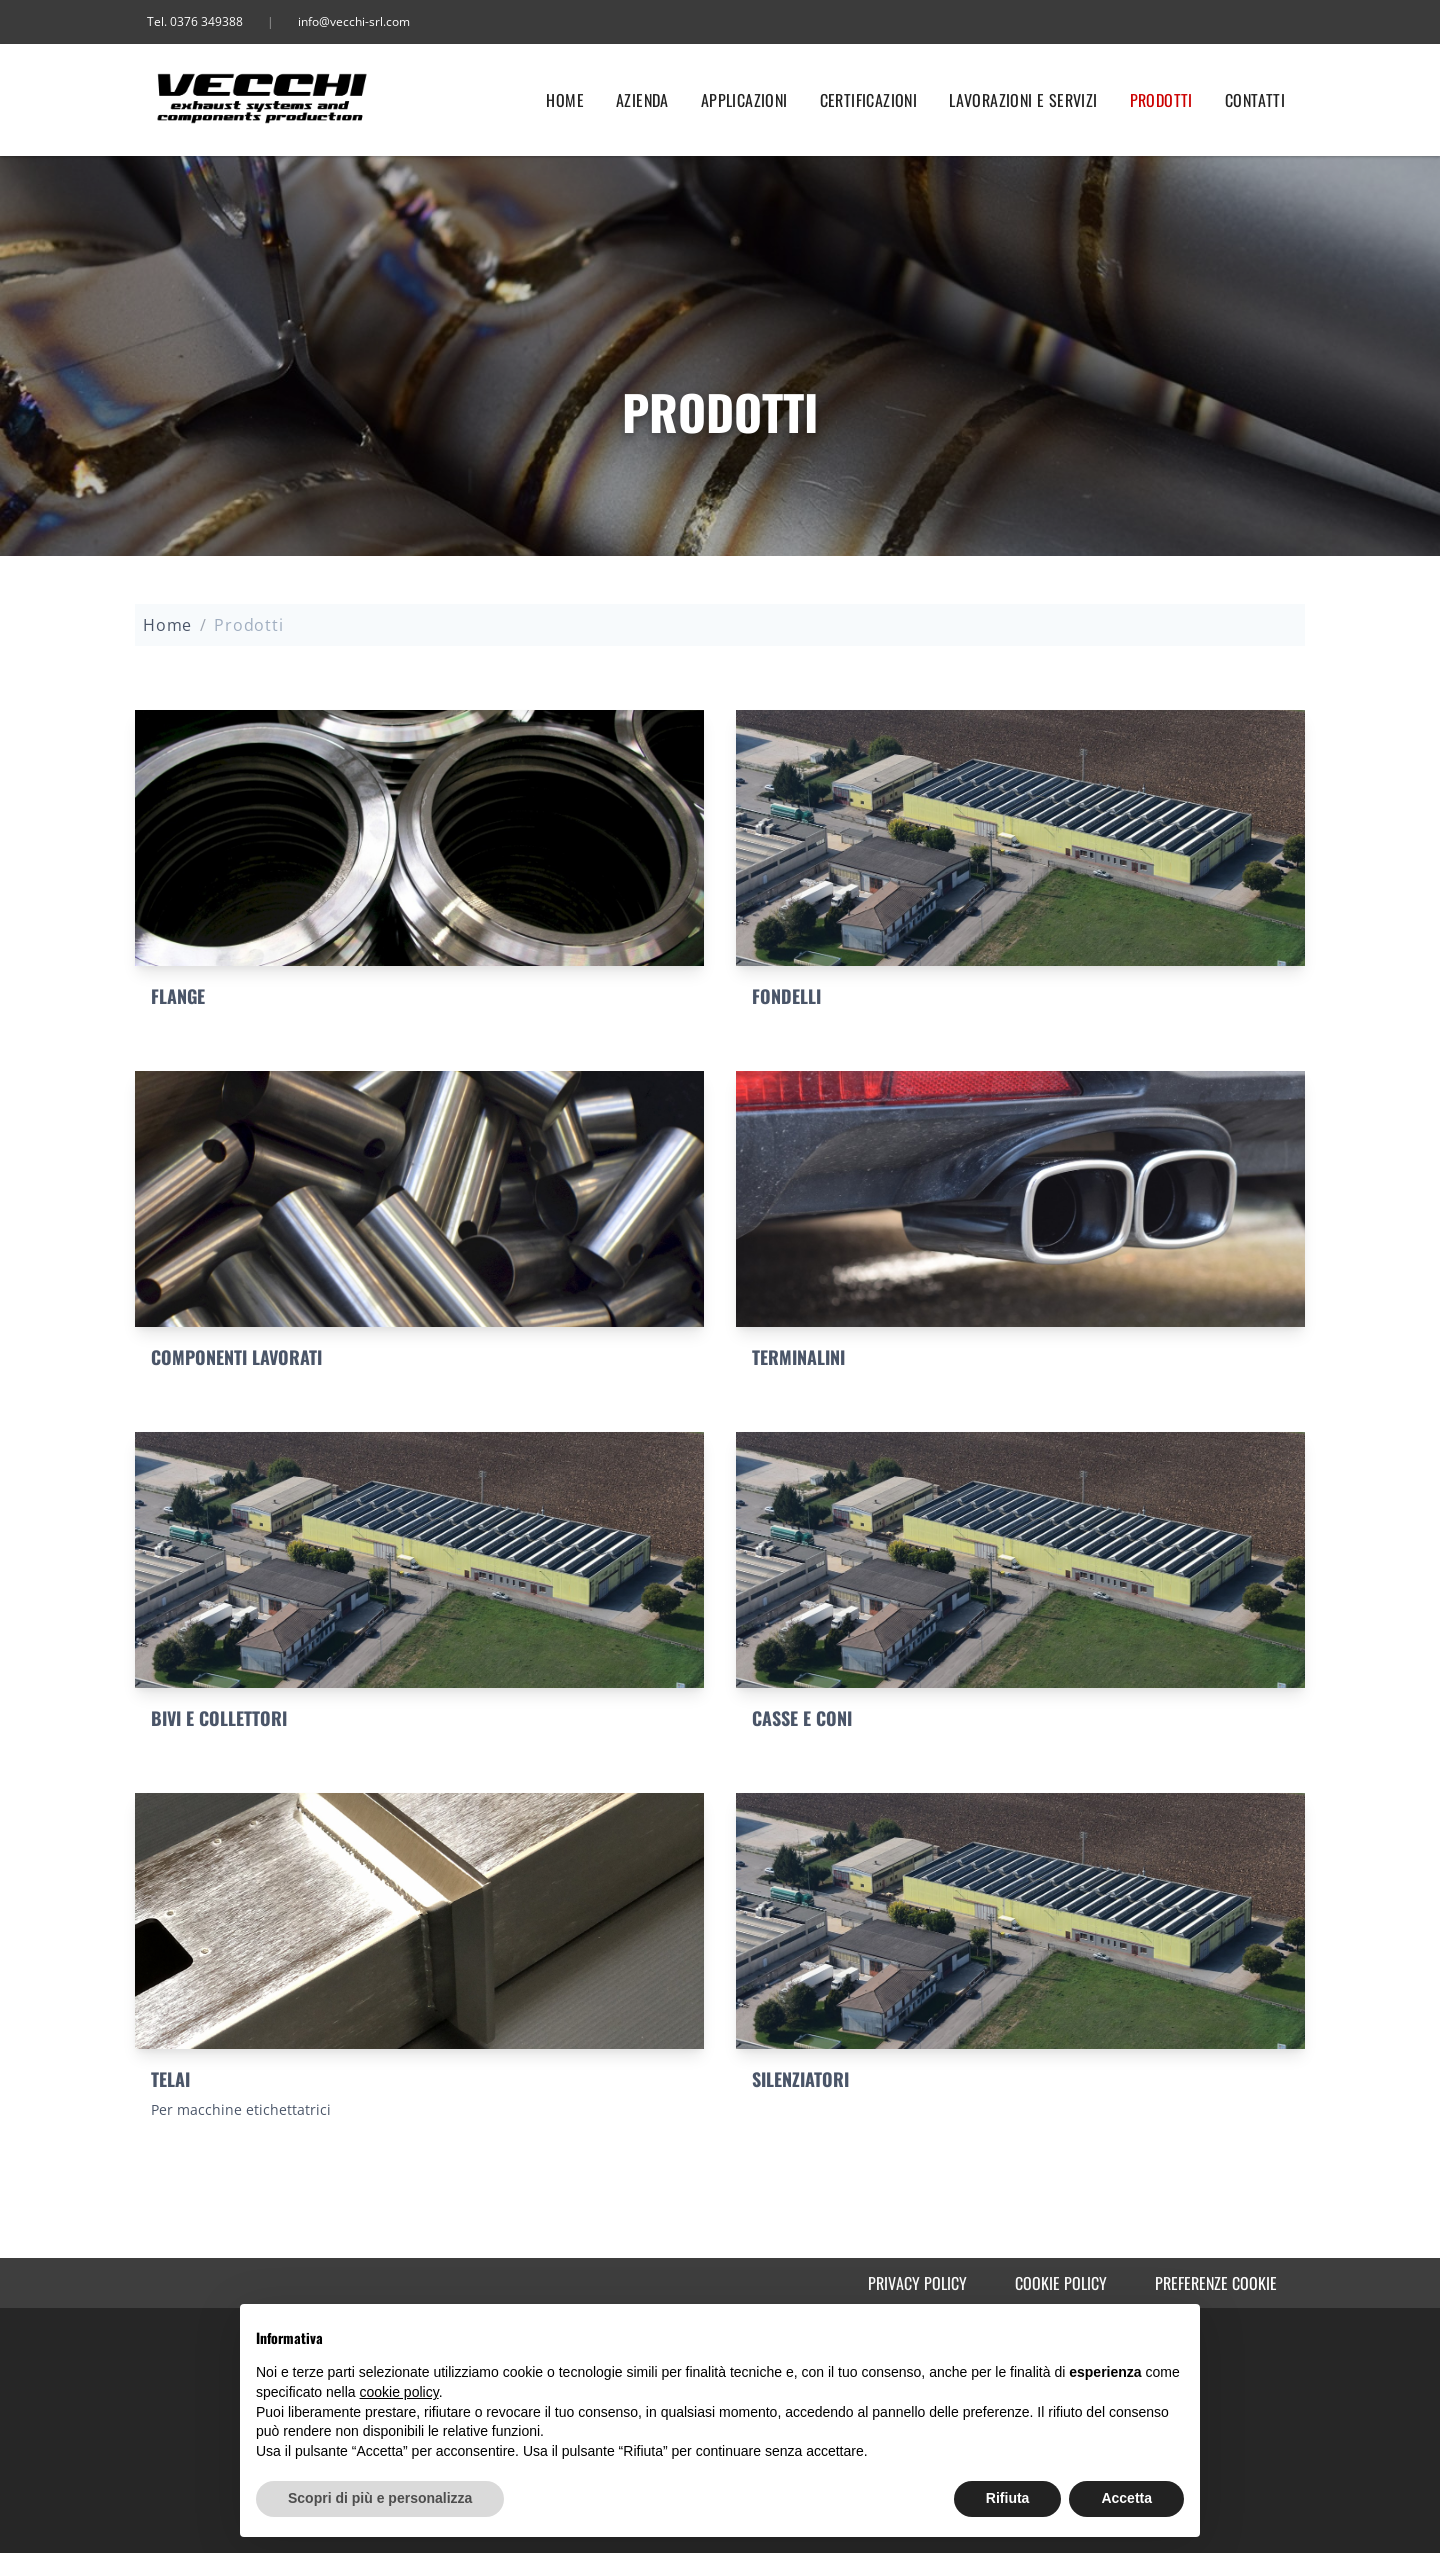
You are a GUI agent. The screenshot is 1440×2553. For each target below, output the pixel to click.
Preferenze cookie (1216, 2283)
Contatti (1255, 100)
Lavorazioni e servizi (1023, 100)
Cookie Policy (1061, 2283)
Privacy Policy (917, 2283)
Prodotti (1161, 100)
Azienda (642, 100)
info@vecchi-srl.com (354, 21)
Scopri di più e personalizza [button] (380, 2498)
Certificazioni (869, 100)
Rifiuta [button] (1008, 2498)
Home (565, 100)
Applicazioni (744, 100)
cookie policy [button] (399, 2392)
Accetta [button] (1126, 2498)
